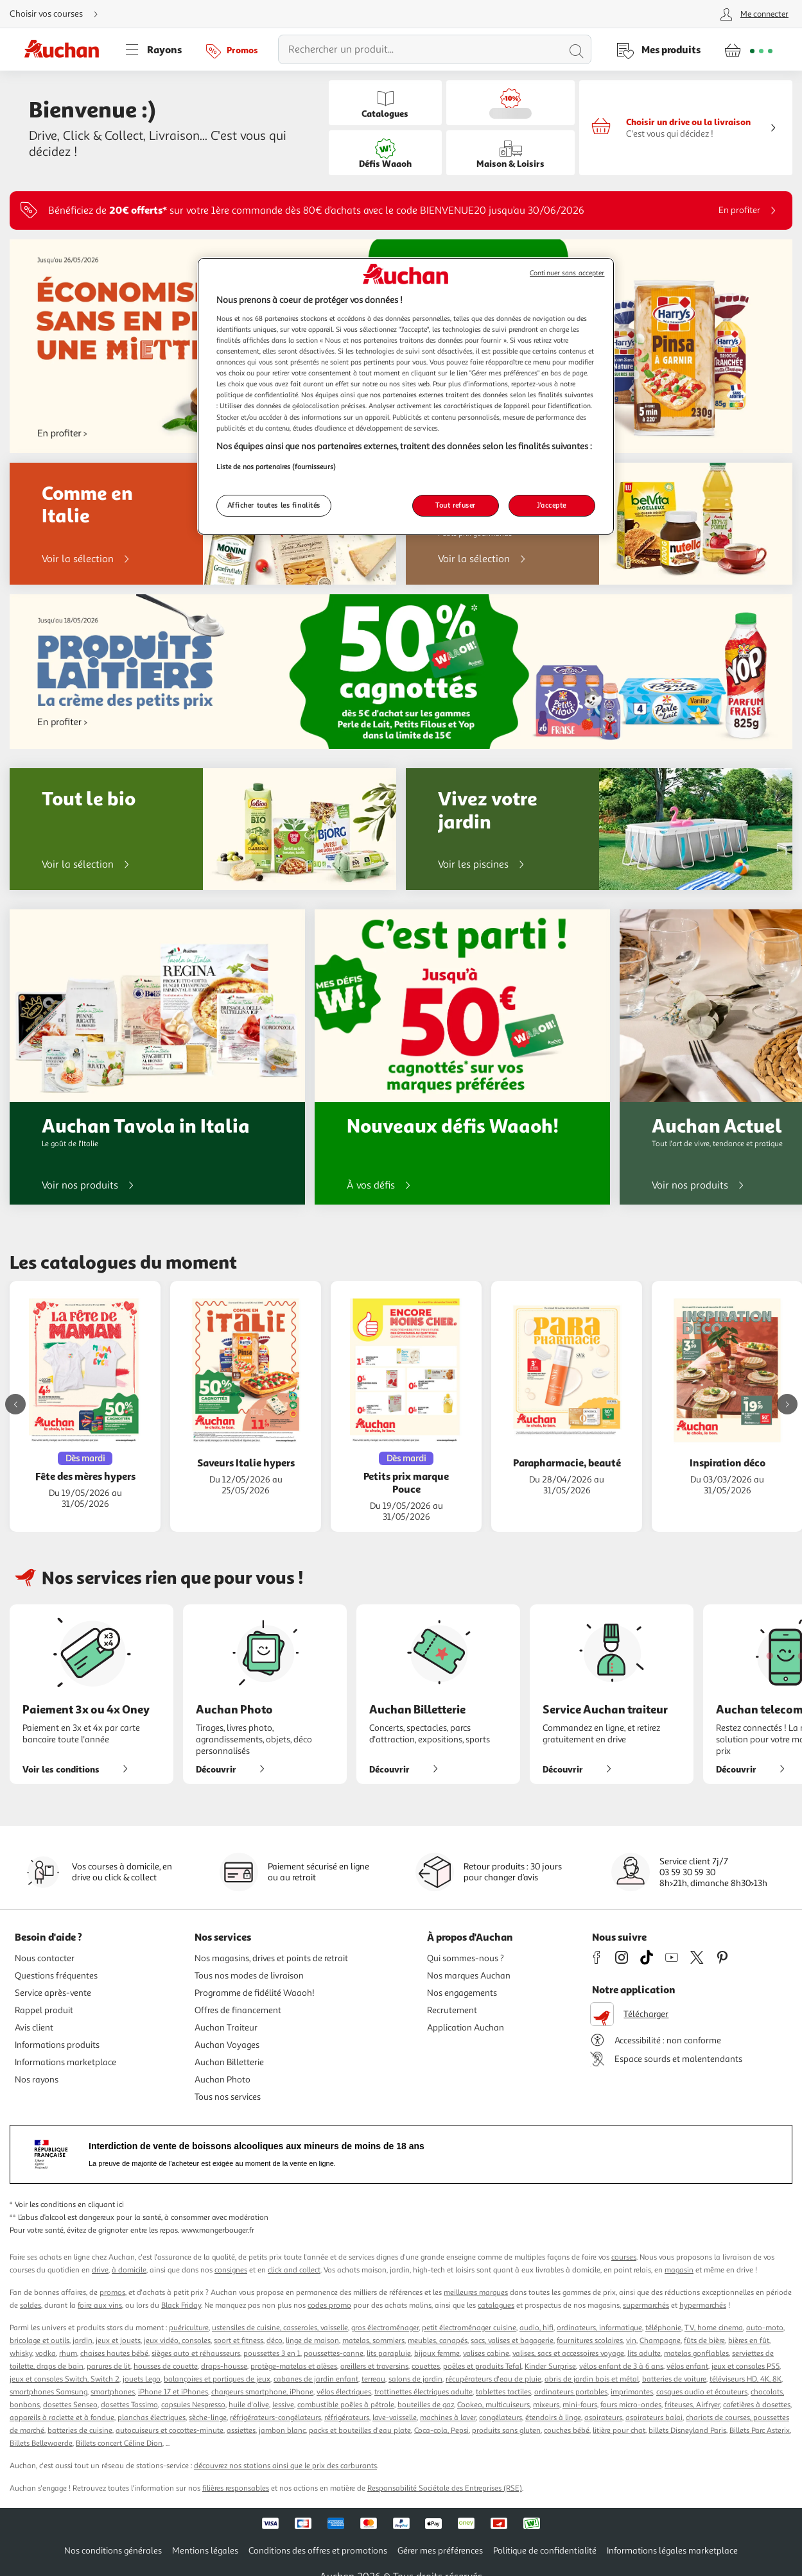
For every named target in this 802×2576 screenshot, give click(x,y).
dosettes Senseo (70, 2405)
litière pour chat (619, 2430)
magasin (679, 2270)
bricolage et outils (39, 2341)
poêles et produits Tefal (482, 2366)
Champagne (660, 2341)
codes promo (329, 2305)
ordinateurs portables (570, 2392)
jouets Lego (142, 2379)
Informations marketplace (65, 2062)
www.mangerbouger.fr (217, 2230)
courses (623, 2257)
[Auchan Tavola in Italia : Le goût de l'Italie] (157, 1057)
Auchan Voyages (227, 2044)
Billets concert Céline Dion (119, 2443)
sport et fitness (238, 2341)
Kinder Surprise (550, 2366)
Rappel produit (44, 2010)
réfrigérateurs (346, 2418)
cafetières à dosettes (756, 2405)
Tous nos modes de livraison (249, 1975)
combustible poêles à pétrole (345, 2405)
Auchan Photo (222, 2079)
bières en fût (748, 2341)
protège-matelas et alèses (293, 2366)
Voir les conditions (80, 1769)
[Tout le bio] (203, 829)
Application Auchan (465, 2027)
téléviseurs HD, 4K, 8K (745, 2379)
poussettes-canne (333, 2353)
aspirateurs (603, 2418)
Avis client (34, 2027)
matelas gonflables (696, 2353)
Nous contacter (44, 1958)
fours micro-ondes (630, 2405)
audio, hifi (536, 2328)
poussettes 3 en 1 (272, 2353)
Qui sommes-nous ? (465, 1958)
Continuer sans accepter (567, 273)
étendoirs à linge (553, 2418)
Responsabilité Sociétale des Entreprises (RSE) (444, 2488)
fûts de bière (704, 2341)
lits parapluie (389, 2353)
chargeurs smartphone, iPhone (262, 2392)
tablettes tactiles (503, 2392)
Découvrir (235, 1769)
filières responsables (235, 2488)
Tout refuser (455, 505)
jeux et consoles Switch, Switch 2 (64, 2379)
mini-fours (579, 2405)
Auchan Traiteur (226, 2027)
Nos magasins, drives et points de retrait (271, 1958)
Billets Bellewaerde (41, 2443)
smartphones (113, 2392)
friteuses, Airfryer (692, 2405)
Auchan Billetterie (229, 2062)
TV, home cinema (713, 2328)
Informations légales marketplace (672, 2550)
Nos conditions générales (113, 2550)
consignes (230, 2270)
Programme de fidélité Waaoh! (255, 1993)
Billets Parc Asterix (759, 2430)
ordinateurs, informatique (599, 2328)
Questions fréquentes (56, 1975)
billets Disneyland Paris (687, 2430)
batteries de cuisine (80, 2430)
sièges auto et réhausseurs (196, 2353)
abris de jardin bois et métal (592, 2379)
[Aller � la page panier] (748, 49)
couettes (426, 2366)
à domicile (129, 2270)
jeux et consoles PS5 (745, 2366)
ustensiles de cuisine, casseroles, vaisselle (280, 2328)
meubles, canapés (437, 2341)
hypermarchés (702, 2305)
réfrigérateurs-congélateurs (275, 2418)
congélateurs (500, 2418)
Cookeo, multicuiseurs (493, 2405)
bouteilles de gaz (425, 2405)
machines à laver (448, 2418)
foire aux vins (100, 2305)
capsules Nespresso (193, 2405)
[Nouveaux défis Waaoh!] (462, 1057)
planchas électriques (152, 2418)
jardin (82, 2341)
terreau (373, 2379)
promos (112, 2292)
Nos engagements (462, 1993)
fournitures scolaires (590, 2341)
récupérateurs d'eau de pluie (493, 2379)
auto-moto (764, 2328)
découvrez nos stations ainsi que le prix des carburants (285, 2466)
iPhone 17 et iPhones (173, 2392)
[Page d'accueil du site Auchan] (66, 49)
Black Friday (181, 2305)
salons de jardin (415, 2379)
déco (274, 2341)
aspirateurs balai (654, 2418)
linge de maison (312, 2341)
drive (100, 2270)
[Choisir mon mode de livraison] (59, 14)
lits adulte (644, 2353)
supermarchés (646, 2305)
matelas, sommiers (373, 2341)
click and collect (294, 2270)
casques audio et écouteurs (701, 2392)
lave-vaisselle (394, 2418)
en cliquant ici (101, 2205)
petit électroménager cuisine (469, 2328)
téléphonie (663, 2328)
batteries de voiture (674, 2379)
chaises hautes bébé (114, 2353)
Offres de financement (238, 2010)
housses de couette (166, 2366)
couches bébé (566, 2430)
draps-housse (224, 2366)
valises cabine (486, 2353)
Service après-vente (53, 1993)
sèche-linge (208, 2418)
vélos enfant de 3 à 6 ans (621, 2366)
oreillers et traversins (374, 2366)
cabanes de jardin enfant (316, 2379)
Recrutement (452, 2010)
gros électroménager (385, 2328)
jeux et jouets (118, 2341)
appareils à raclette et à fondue (62, 2418)
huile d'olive (249, 2405)
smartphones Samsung (48, 2392)
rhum (68, 2353)
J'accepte (551, 505)
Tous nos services (228, 2096)
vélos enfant (687, 2366)
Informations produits (57, 2044)
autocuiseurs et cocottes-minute (169, 2430)
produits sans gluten (506, 2430)
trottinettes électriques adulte (423, 2392)
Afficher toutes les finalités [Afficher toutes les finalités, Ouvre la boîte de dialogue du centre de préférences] (274, 505)
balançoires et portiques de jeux (217, 2379)
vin (631, 2341)
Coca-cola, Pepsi (441, 2430)
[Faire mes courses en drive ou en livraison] (685, 127)
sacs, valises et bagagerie (512, 2341)
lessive (283, 2405)
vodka (45, 2353)
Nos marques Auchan (468, 1975)
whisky (21, 2353)
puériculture (189, 2328)
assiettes (241, 2430)
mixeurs (546, 2405)
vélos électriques (344, 2392)
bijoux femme (437, 2353)
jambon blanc (282, 2430)
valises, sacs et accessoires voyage (568, 2353)
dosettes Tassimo (129, 2405)
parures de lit (108, 2366)
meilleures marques (476, 2292)
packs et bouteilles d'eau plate (360, 2430)
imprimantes (632, 2392)
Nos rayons (36, 2079)
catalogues (496, 2305)
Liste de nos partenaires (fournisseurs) (276, 466)
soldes (30, 2305)
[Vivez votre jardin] (599, 829)
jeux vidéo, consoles (177, 2341)
